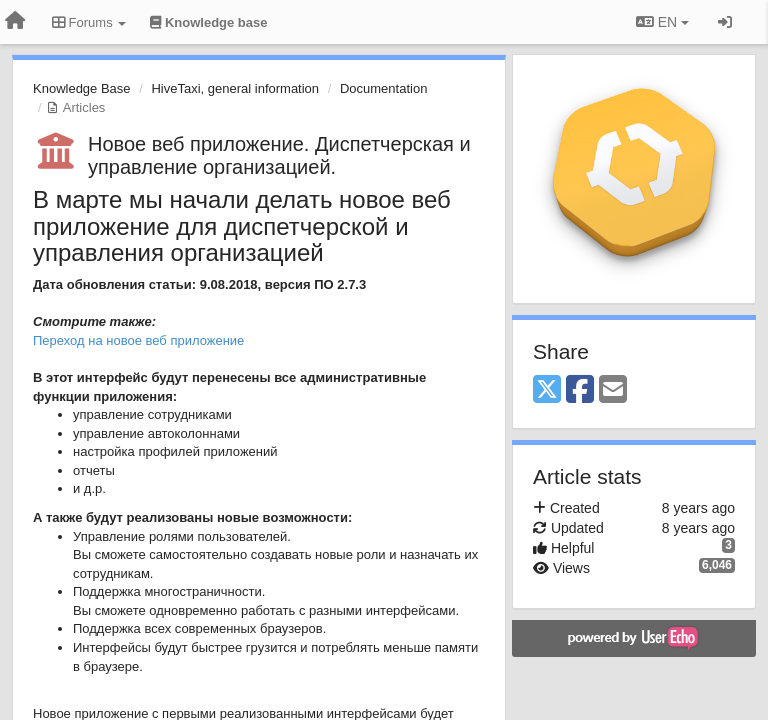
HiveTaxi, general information (235, 88)
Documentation (383, 88)
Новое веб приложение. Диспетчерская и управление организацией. (279, 155)
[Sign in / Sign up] (725, 22)
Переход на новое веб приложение (138, 340)
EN (662, 22)
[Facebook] (580, 390)
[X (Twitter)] (547, 390)
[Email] (613, 390)
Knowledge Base (82, 88)
